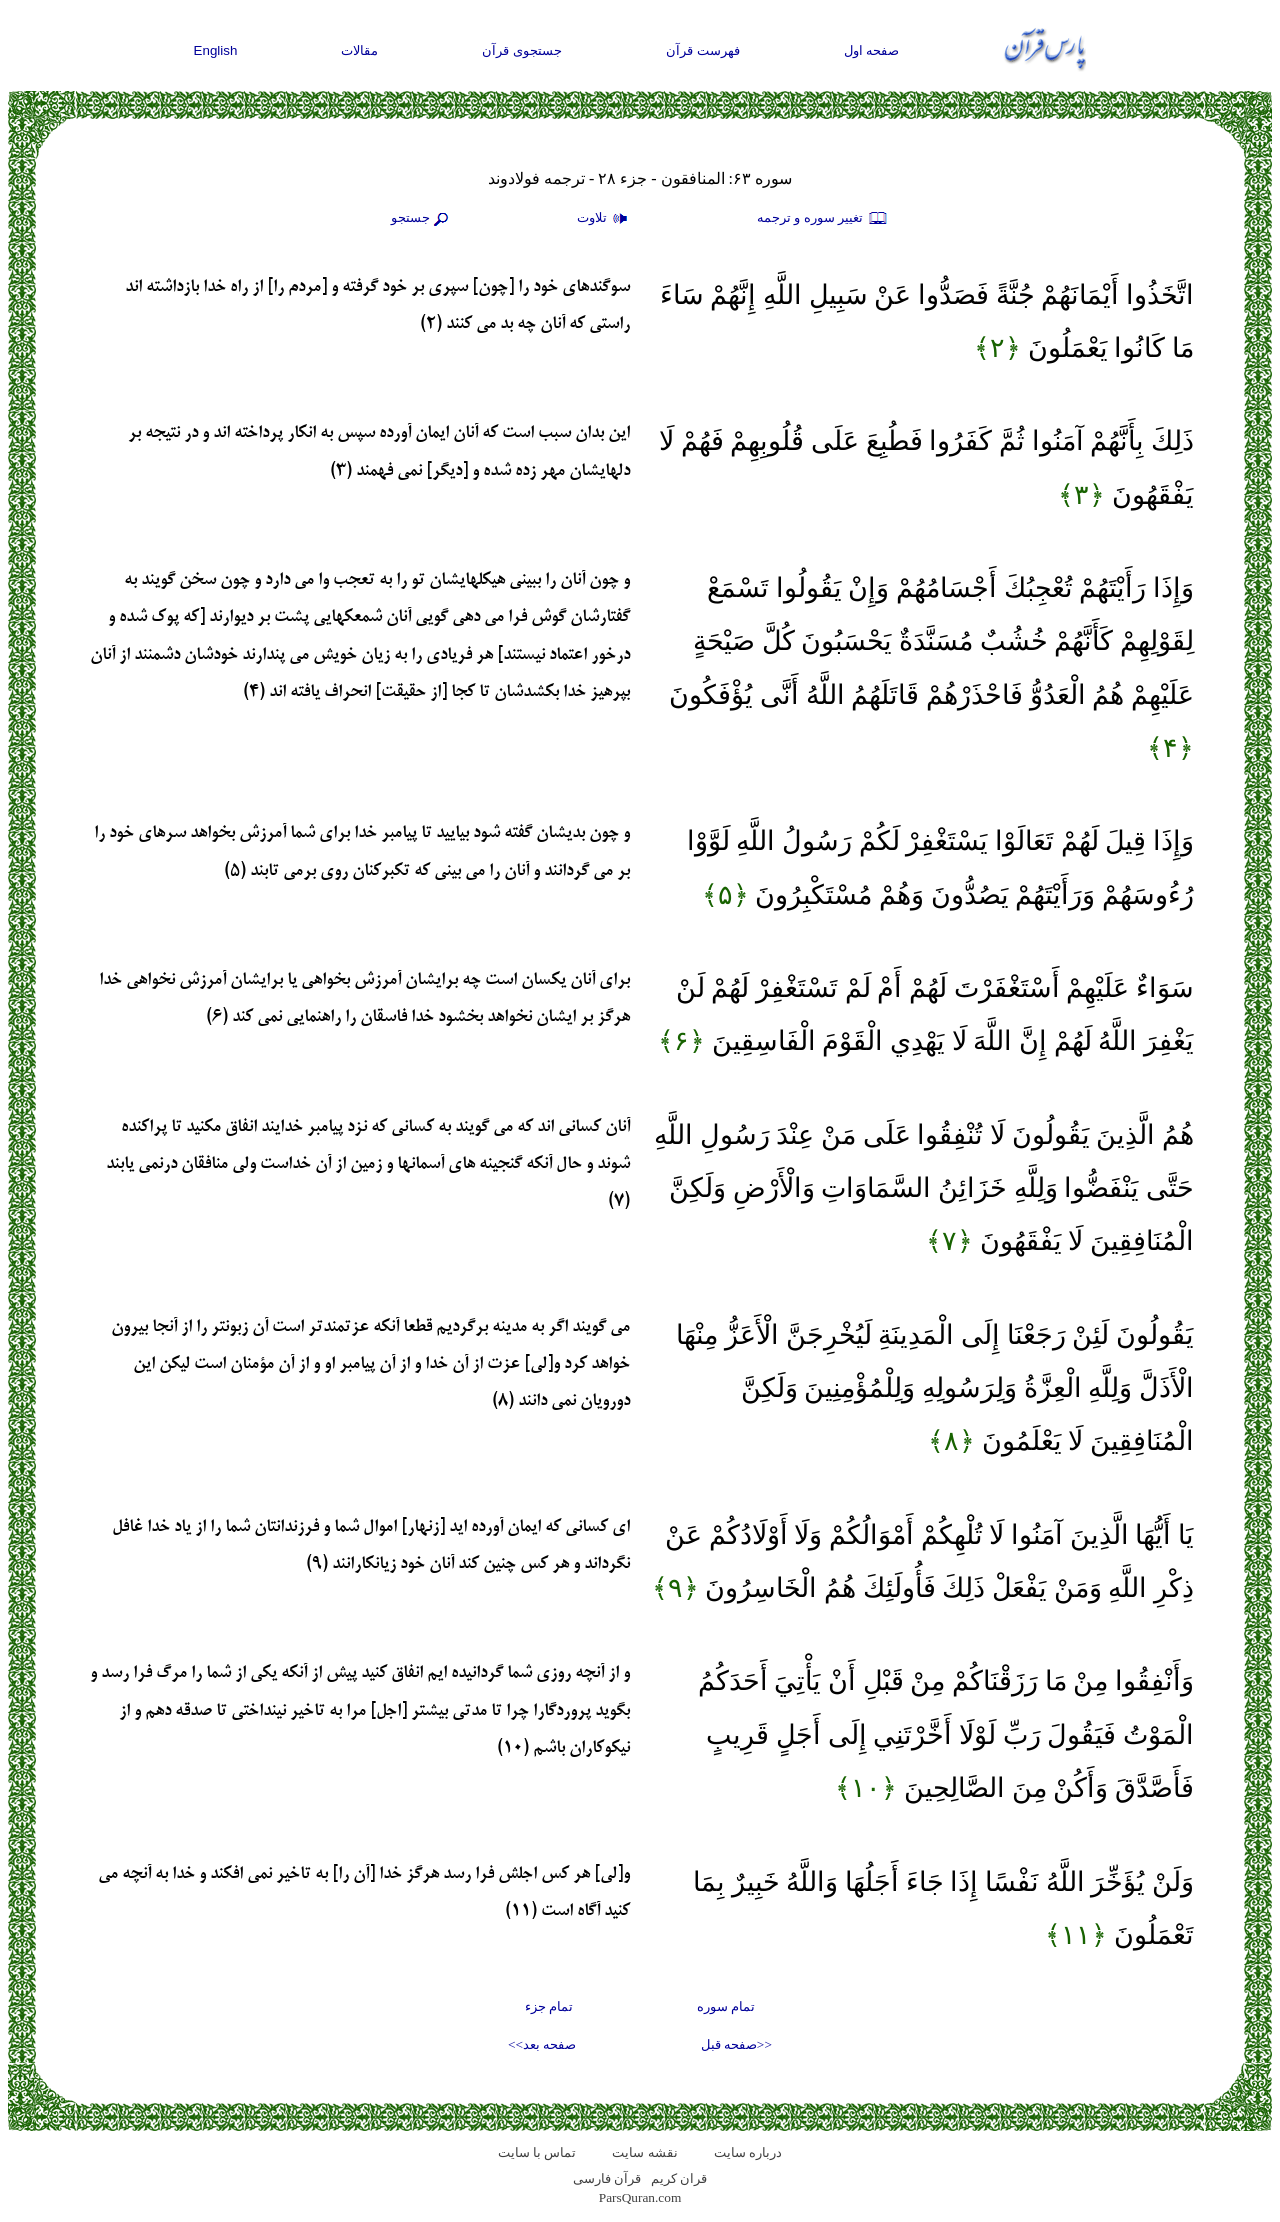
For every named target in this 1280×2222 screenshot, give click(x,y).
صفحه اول (872, 50)
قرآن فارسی (607, 2178)
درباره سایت (748, 2152)
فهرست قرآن (703, 50)
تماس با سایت (537, 2152)
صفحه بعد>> (542, 2044)
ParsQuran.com (640, 2197)
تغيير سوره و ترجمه (823, 219)
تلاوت (605, 219)
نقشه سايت (644, 2152)
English (216, 50)
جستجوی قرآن (522, 50)
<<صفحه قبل (736, 2044)
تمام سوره (726, 2006)
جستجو (422, 219)
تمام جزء (549, 2006)
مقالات (359, 50)
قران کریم (679, 2178)
